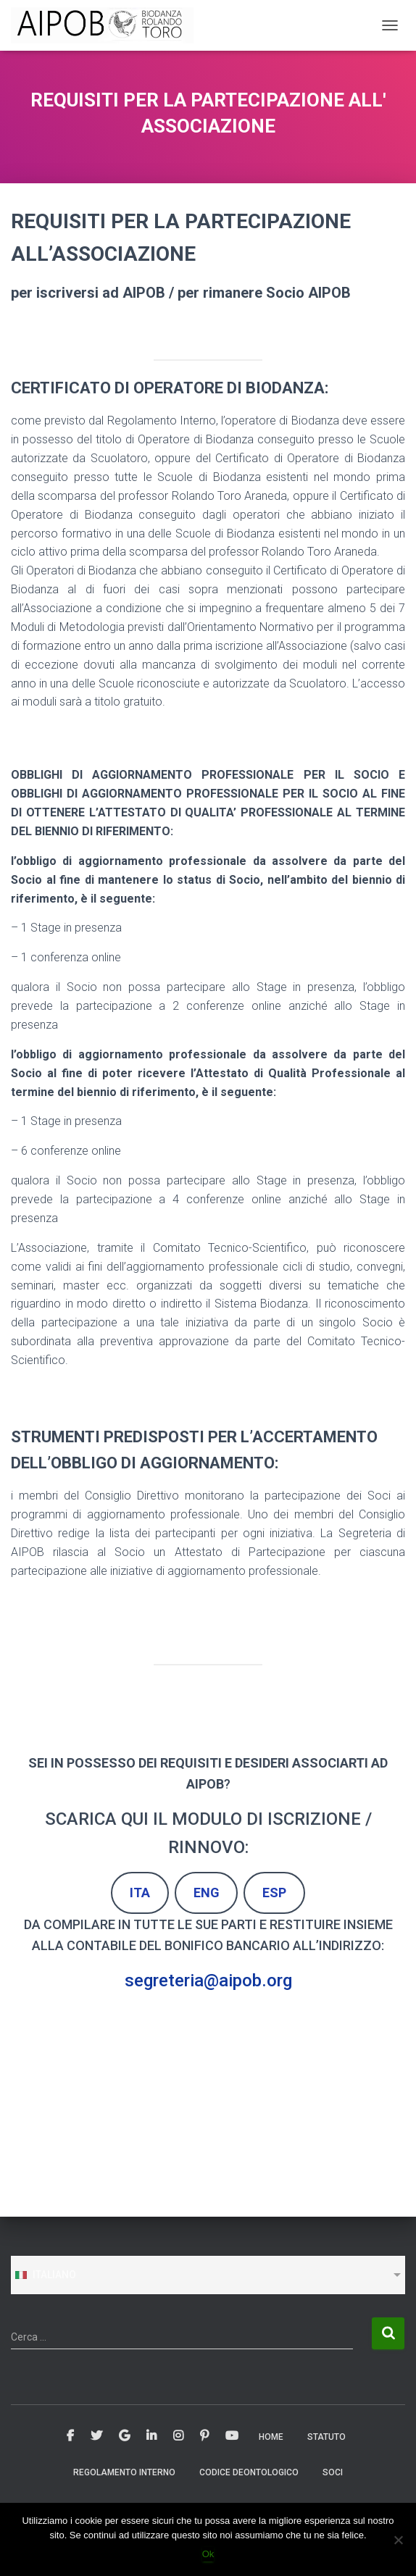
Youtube (232, 2436)
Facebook (70, 2436)
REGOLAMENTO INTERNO (124, 2472)
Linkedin (151, 2436)
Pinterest (204, 2436)
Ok (208, 2553)
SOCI (333, 2472)
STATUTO (326, 2437)
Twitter (96, 2436)
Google (124, 2436)
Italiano (45, 2275)
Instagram (178, 2436)
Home (271, 2437)
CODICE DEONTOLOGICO (249, 2472)
